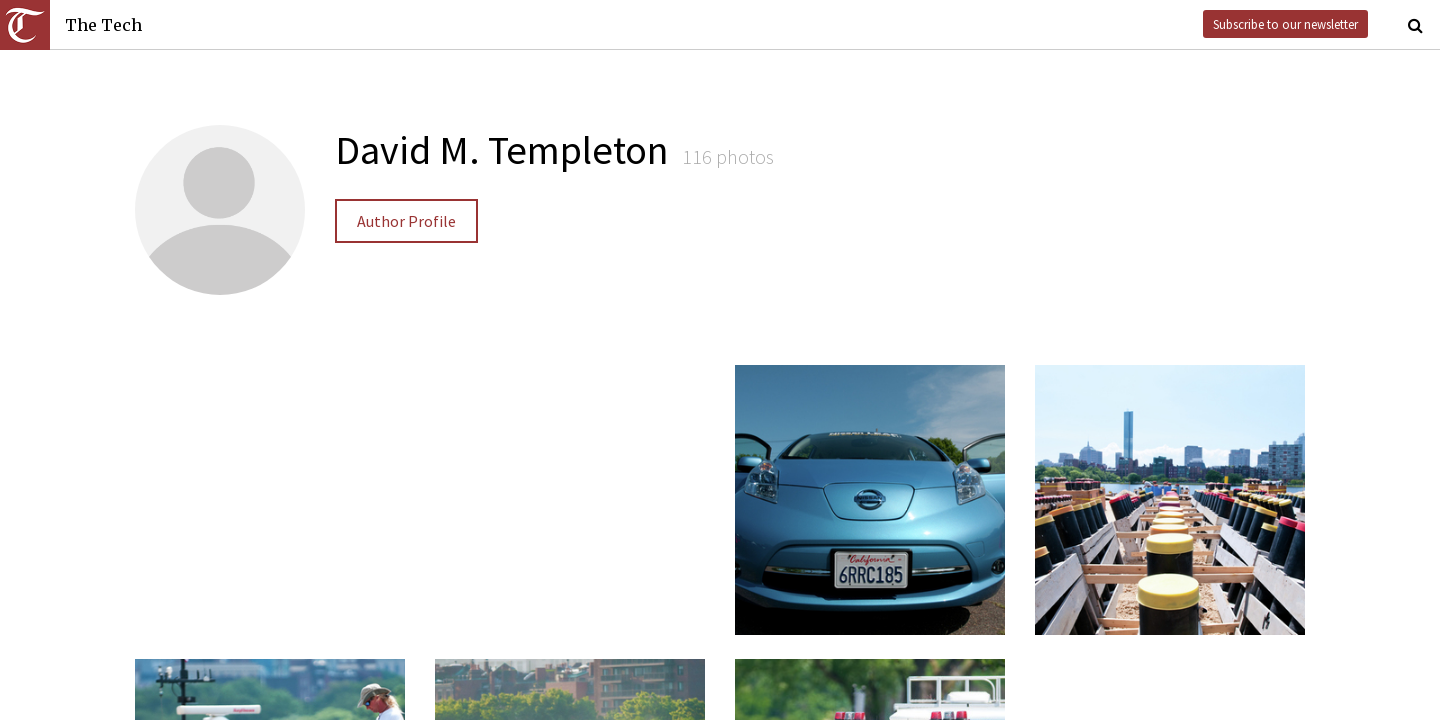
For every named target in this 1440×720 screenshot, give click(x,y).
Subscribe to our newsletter (1285, 24)
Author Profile (406, 221)
